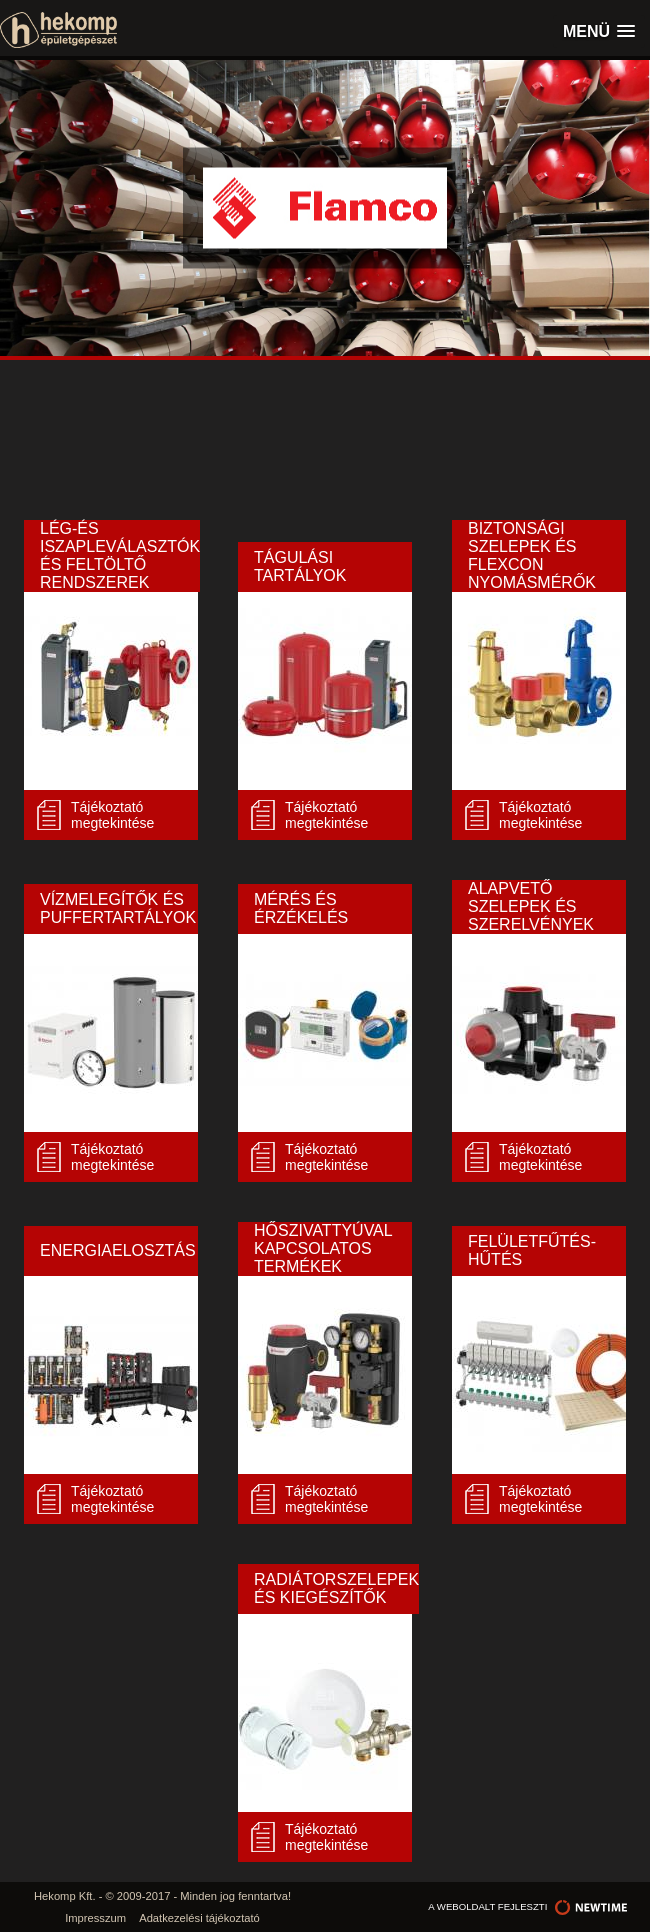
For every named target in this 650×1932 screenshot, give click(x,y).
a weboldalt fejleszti (529, 1906)
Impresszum (95, 1918)
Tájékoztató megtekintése (112, 815)
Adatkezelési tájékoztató (199, 1918)
